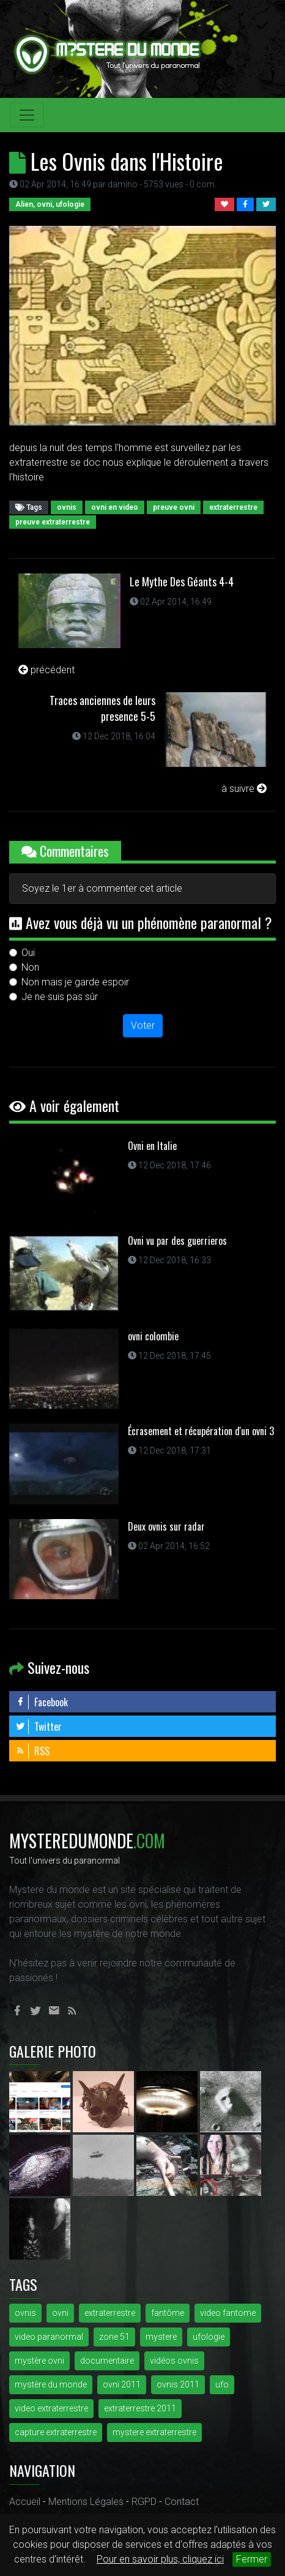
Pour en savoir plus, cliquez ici (160, 2559)
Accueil (24, 2501)
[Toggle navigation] (27, 115)
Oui (28, 952)
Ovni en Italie (152, 1145)
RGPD (144, 2501)
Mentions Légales (86, 2501)
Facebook (41, 1702)
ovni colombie (153, 1336)
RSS (32, 1751)
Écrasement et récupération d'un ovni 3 (201, 1431)
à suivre (244, 788)
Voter (143, 1025)
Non (30, 967)
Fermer (251, 2559)
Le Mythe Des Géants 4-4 (182, 581)
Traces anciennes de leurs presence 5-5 (102, 708)
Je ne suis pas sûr (59, 996)
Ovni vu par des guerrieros (177, 1240)
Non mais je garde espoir (75, 982)
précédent (46, 670)
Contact (182, 2501)
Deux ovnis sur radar (166, 1526)
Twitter (38, 1726)
